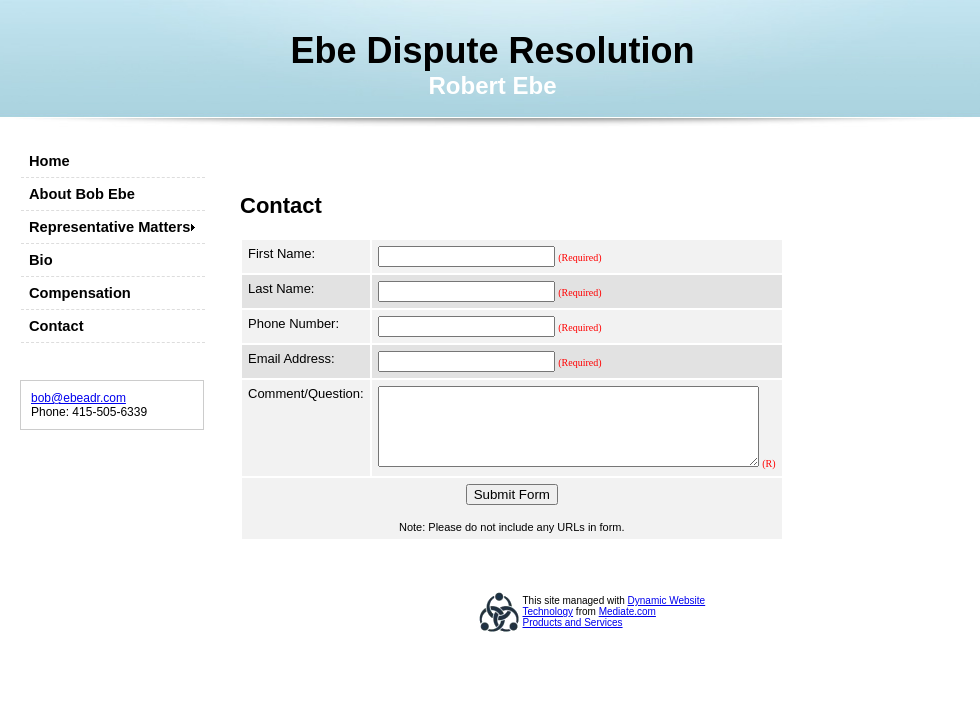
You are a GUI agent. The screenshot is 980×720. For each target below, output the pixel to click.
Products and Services (573, 637)
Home (49, 161)
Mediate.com (627, 626)
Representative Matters (109, 227)
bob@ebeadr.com (78, 398)
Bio (41, 260)
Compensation (80, 293)
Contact (56, 326)
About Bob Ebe (82, 194)
